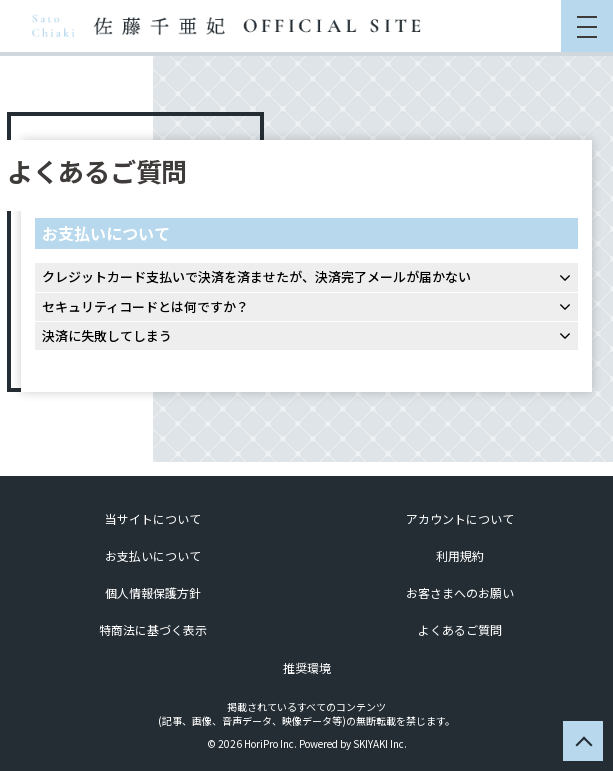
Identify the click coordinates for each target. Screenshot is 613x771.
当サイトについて (153, 518)
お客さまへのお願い (460, 592)
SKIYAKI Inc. (380, 743)
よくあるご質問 (460, 629)
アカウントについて (460, 518)
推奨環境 (307, 667)
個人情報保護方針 (153, 592)
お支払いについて (153, 555)
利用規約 (460, 555)
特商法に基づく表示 (153, 629)
